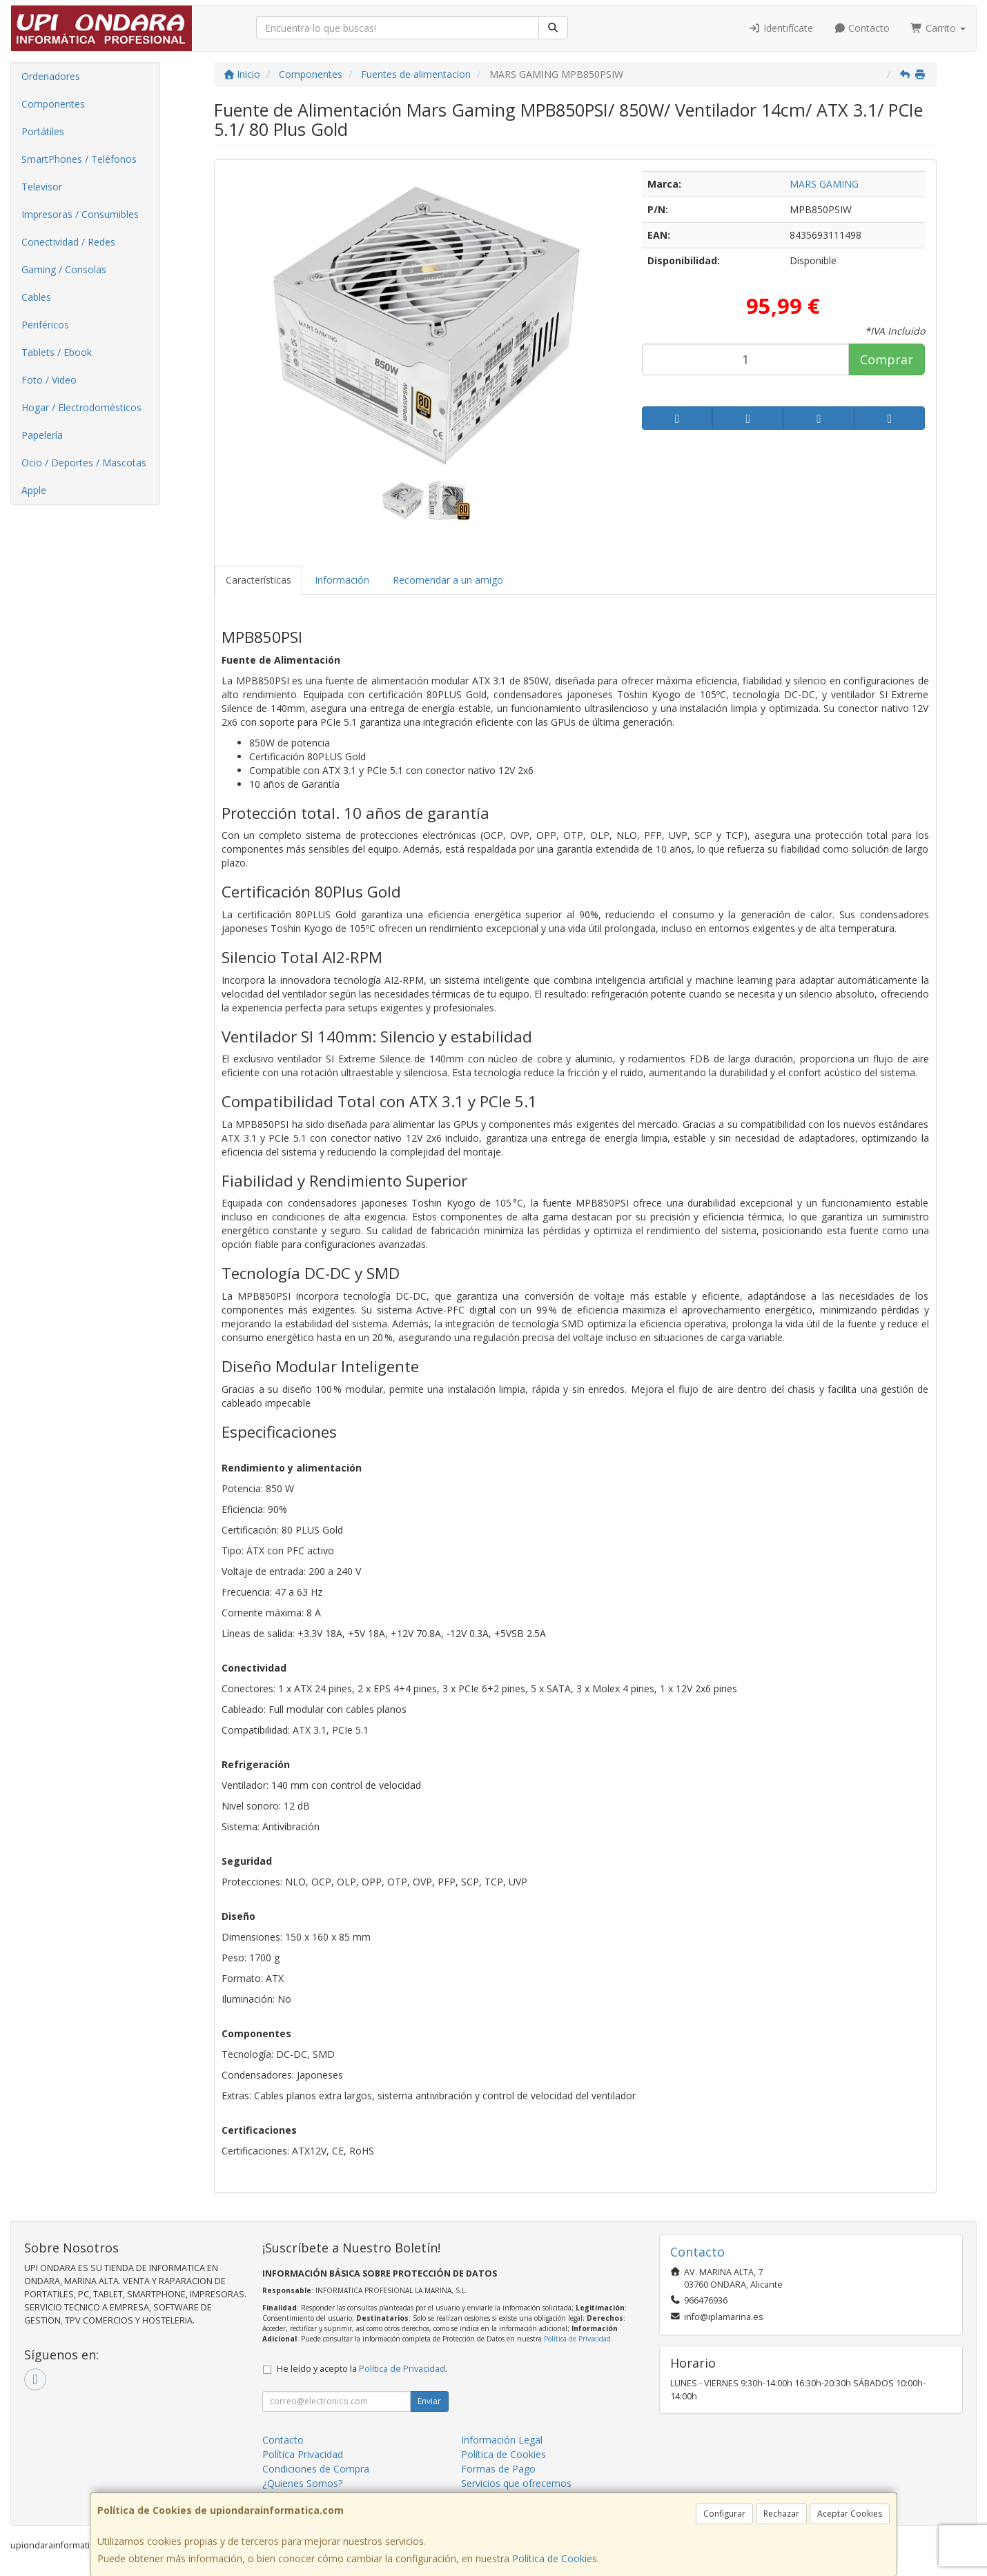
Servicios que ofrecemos (516, 2483)
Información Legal (502, 2439)
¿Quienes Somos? (302, 2483)
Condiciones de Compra (315, 2468)
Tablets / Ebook (56, 352)
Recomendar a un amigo (448, 579)
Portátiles (42, 131)
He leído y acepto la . (362, 2369)
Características (258, 579)
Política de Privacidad (577, 2339)
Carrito (938, 27)
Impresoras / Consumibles (80, 214)
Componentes (53, 103)
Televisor (41, 186)
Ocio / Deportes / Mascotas (83, 462)
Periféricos (45, 324)
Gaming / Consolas (63, 269)
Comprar (886, 359)
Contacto (862, 27)
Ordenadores (50, 76)
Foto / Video (49, 379)
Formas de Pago (498, 2468)
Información (342, 579)
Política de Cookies (554, 2558)
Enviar (429, 2401)
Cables (36, 297)
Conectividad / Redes (68, 241)
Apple (33, 490)
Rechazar (781, 2513)
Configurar (724, 2513)
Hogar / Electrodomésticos (81, 407)
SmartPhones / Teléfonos (79, 159)
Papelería (42, 435)
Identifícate (780, 27)
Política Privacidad (302, 2454)
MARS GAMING (824, 183)
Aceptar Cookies (849, 2513)
